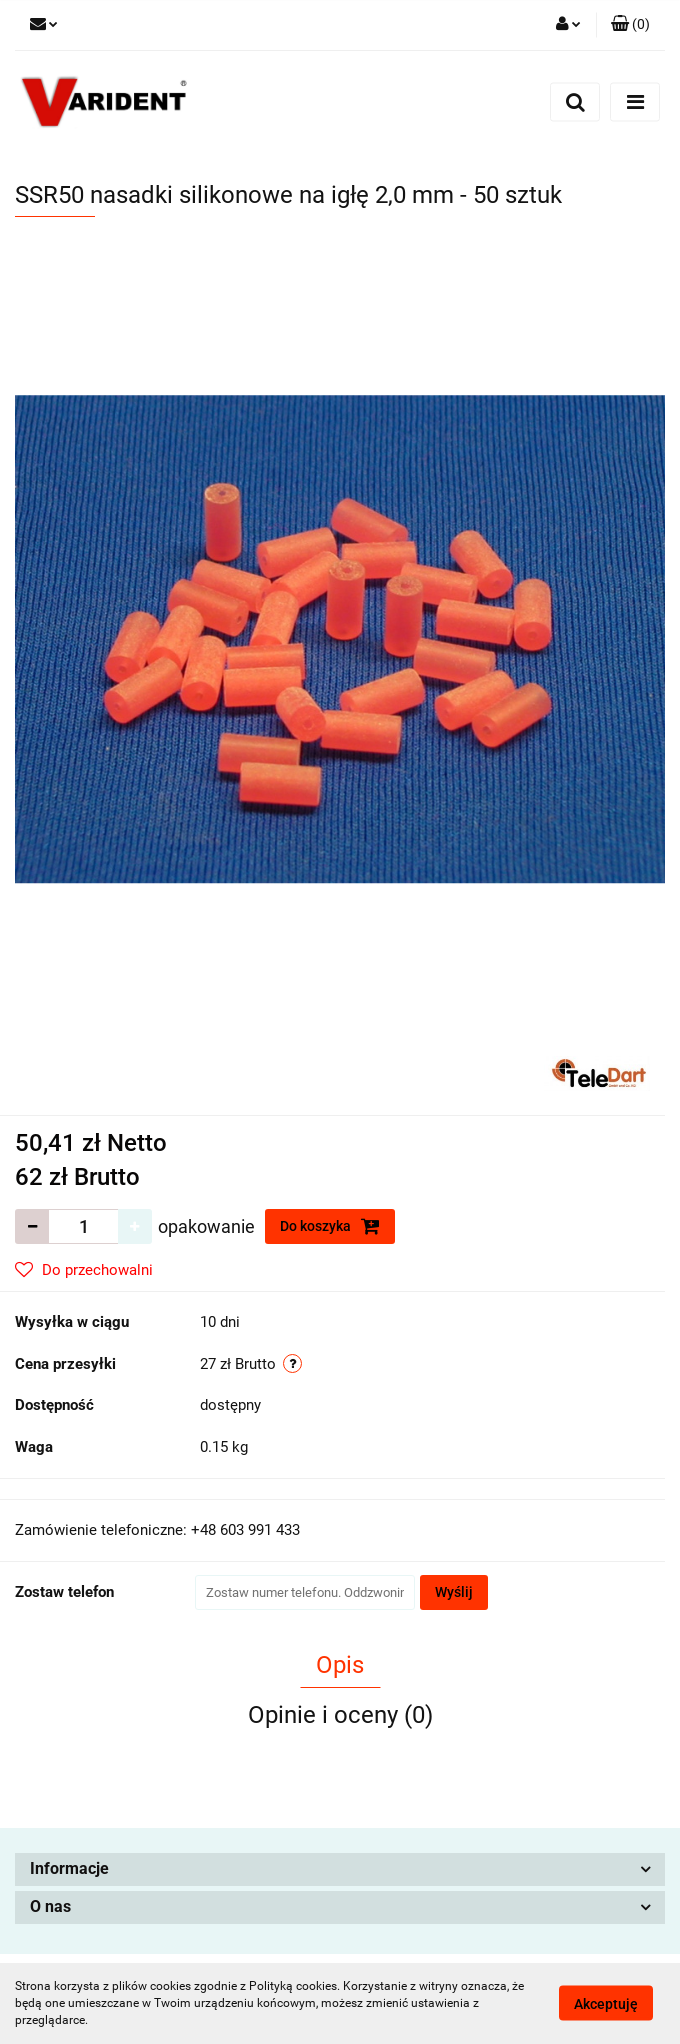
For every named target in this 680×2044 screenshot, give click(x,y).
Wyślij (454, 1592)
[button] (630, 25)
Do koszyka (330, 1226)
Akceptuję (606, 2004)
